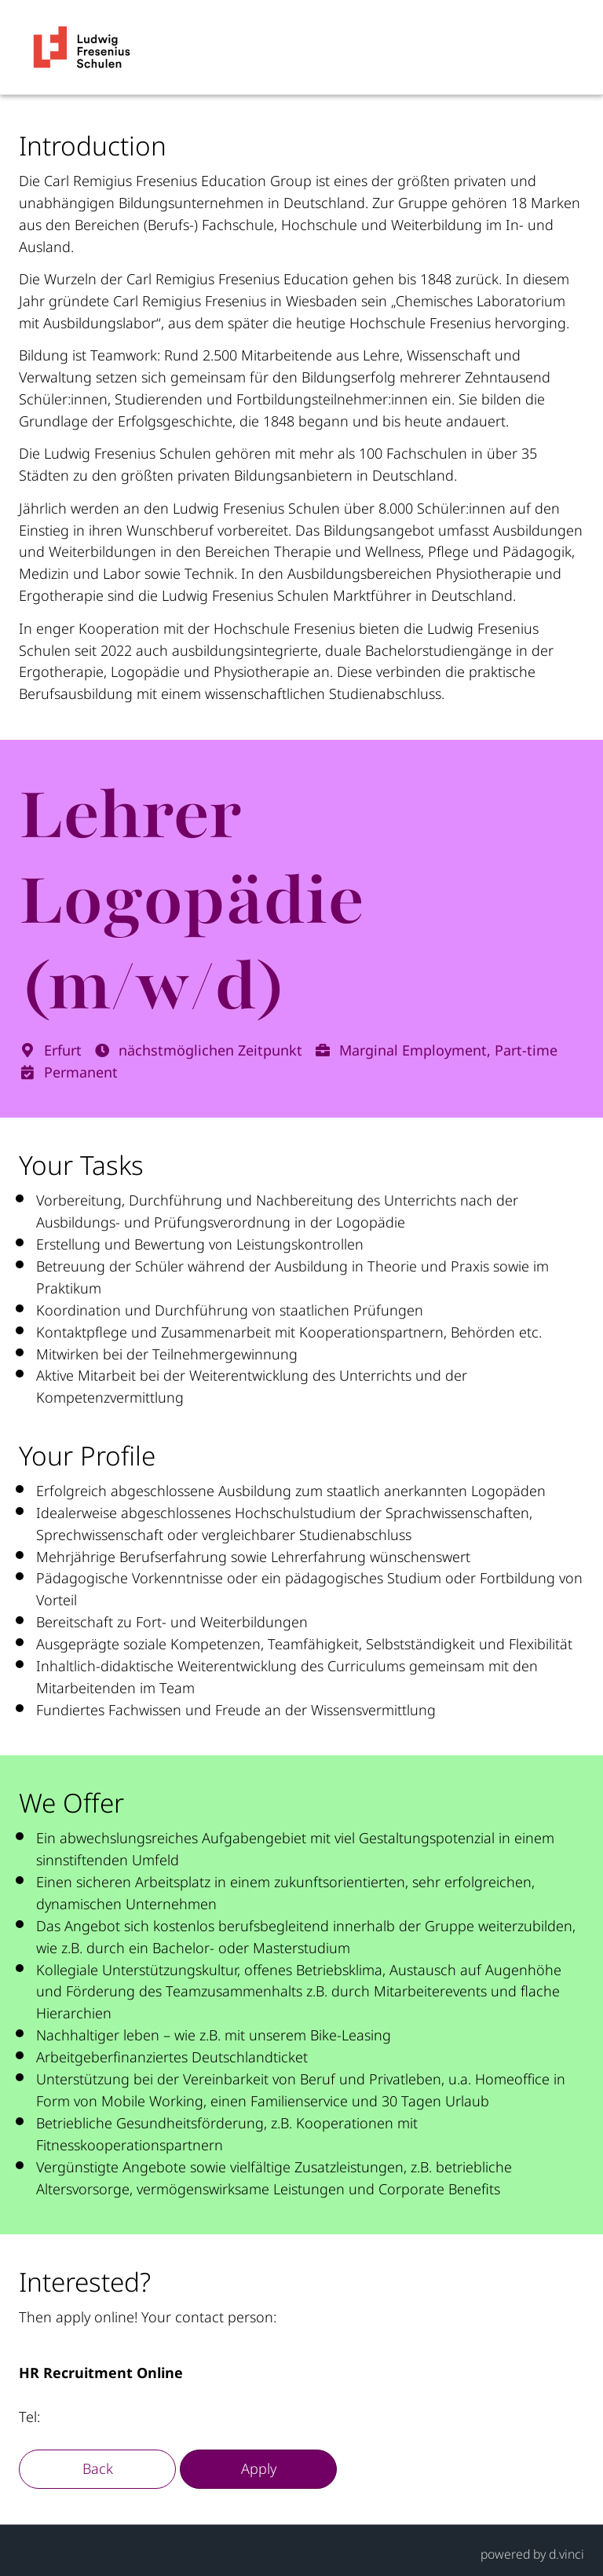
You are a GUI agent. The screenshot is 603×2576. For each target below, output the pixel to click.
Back (97, 2468)
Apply (258, 2468)
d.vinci (566, 2554)
